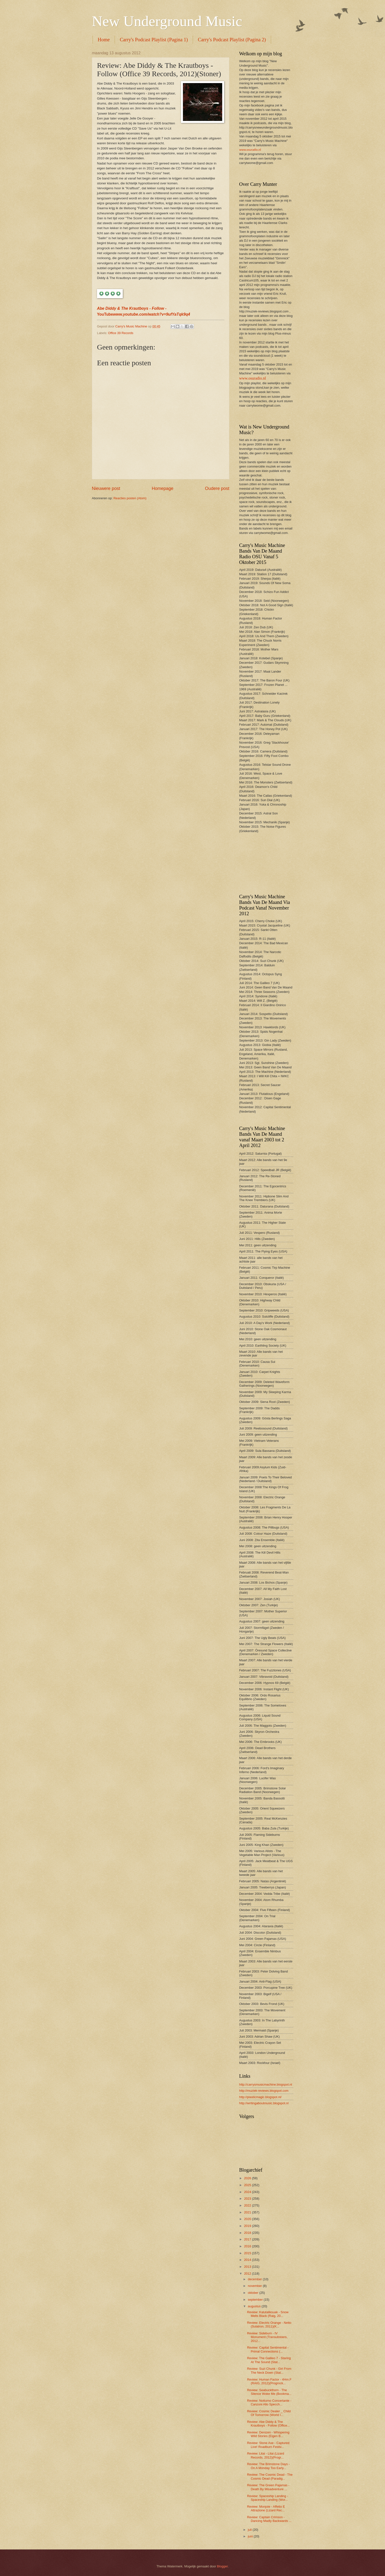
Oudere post (217, 488)
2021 (248, 2212)
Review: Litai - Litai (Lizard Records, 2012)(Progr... (265, 2455)
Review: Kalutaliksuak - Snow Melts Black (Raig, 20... (268, 2314)
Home (104, 39)
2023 (248, 2198)
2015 (248, 2253)
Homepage (162, 488)
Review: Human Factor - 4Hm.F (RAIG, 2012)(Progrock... (269, 2381)
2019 (248, 2226)
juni (251, 2536)
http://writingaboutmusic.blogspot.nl (264, 2103)
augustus (254, 2306)
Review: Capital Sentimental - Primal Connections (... (268, 2349)
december (255, 2279)
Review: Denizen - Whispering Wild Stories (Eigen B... (268, 2434)
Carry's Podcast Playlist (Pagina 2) (232, 39)
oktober (253, 2293)
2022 (248, 2205)
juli (250, 2530)
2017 (248, 2239)
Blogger (222, 2566)
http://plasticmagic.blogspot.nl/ (260, 2097)
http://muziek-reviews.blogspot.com (264, 2090)
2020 (248, 2219)
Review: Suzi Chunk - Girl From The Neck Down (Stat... (269, 2370)
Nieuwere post (106, 488)
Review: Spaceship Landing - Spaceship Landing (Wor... (267, 2498)
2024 (248, 2192)
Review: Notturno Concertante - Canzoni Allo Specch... (269, 2402)
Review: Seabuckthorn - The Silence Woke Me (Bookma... (269, 2392)
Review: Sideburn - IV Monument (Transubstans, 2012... (267, 2337)
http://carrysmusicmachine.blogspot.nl (265, 2084)
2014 (248, 2260)
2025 (248, 2185)
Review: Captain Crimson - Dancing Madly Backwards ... (269, 2519)
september (255, 2299)
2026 (248, 2178)
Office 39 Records (120, 333)
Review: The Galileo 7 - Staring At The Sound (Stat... (269, 2360)
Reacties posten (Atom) (130, 498)
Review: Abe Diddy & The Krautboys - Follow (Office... (268, 2423)
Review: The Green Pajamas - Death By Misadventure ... (268, 2487)
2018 (248, 2233)
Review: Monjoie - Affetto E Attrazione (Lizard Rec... (266, 2508)
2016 (248, 2246)
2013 (248, 2266)
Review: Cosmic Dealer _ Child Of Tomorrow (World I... (268, 2413)
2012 (248, 2273)
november (255, 2286)
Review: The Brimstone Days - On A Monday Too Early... (268, 2466)
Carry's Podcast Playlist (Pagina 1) (154, 39)
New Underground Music (167, 21)
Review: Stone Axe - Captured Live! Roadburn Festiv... (268, 2444)
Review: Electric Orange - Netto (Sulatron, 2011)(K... (269, 2324)
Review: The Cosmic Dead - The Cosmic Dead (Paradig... (270, 2476)
